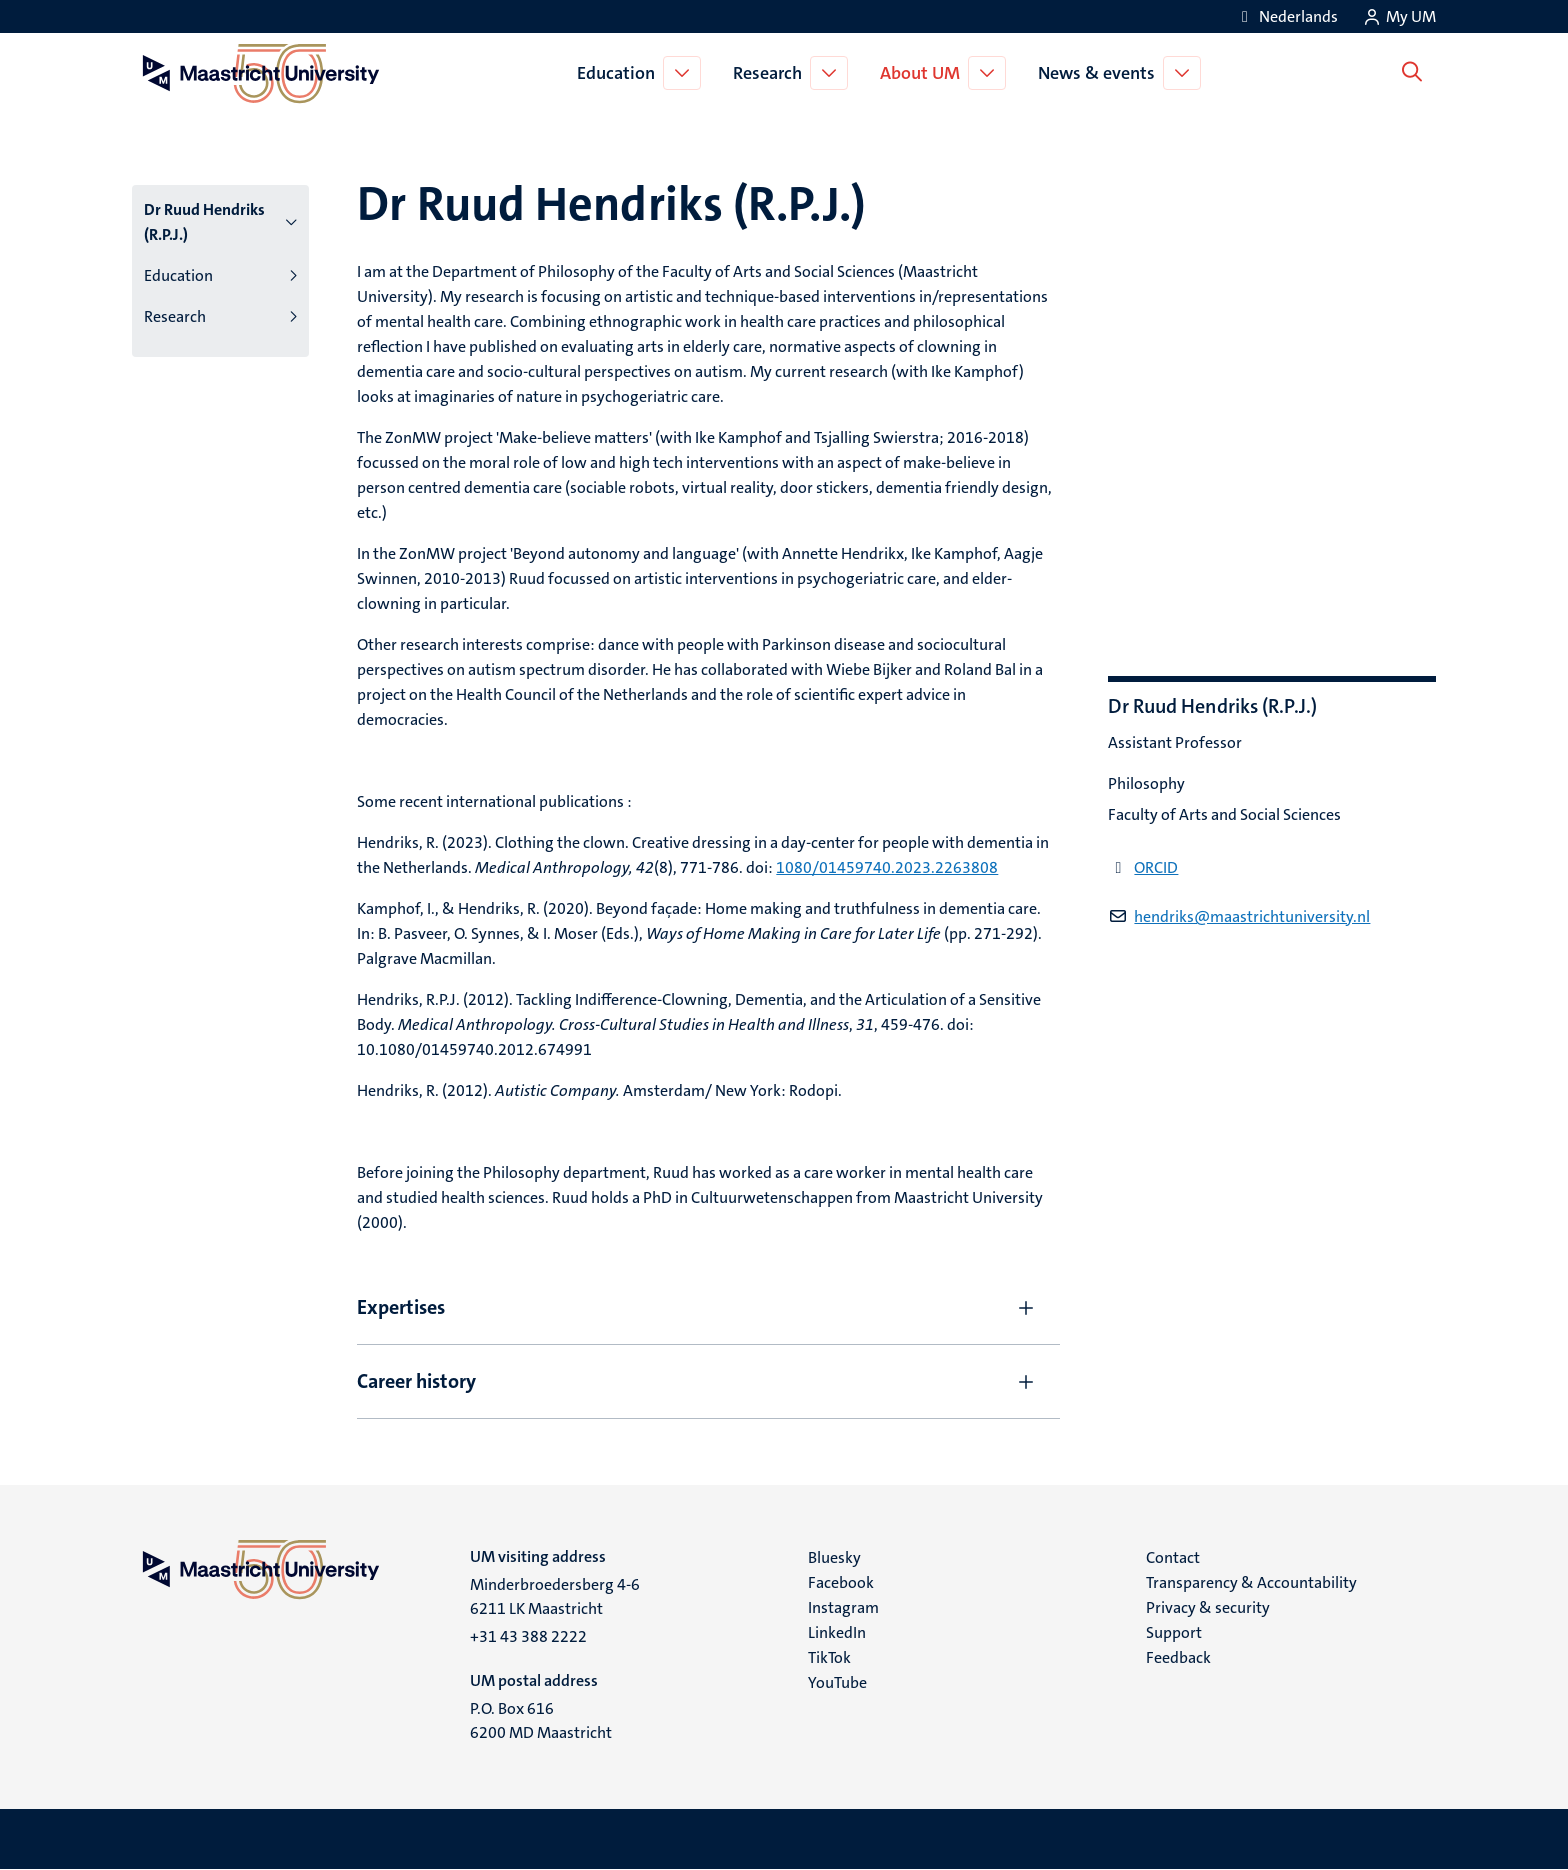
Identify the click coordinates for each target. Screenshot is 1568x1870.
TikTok (829, 1657)
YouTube (837, 1682)
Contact (1173, 1557)
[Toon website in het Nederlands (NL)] (1286, 16)
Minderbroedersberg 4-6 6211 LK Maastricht (555, 1596)
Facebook (841, 1582)
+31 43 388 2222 (528, 1636)
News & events (1100, 73)
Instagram (843, 1607)
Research (771, 73)
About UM (924, 73)
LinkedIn (837, 1632)
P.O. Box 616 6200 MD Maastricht (541, 1720)
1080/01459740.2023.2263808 (887, 867)
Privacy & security (1208, 1607)
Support (1174, 1632)
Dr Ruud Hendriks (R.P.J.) (204, 222)
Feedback (1178, 1657)
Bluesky (834, 1557)
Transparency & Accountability (1251, 1582)
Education (620, 73)
